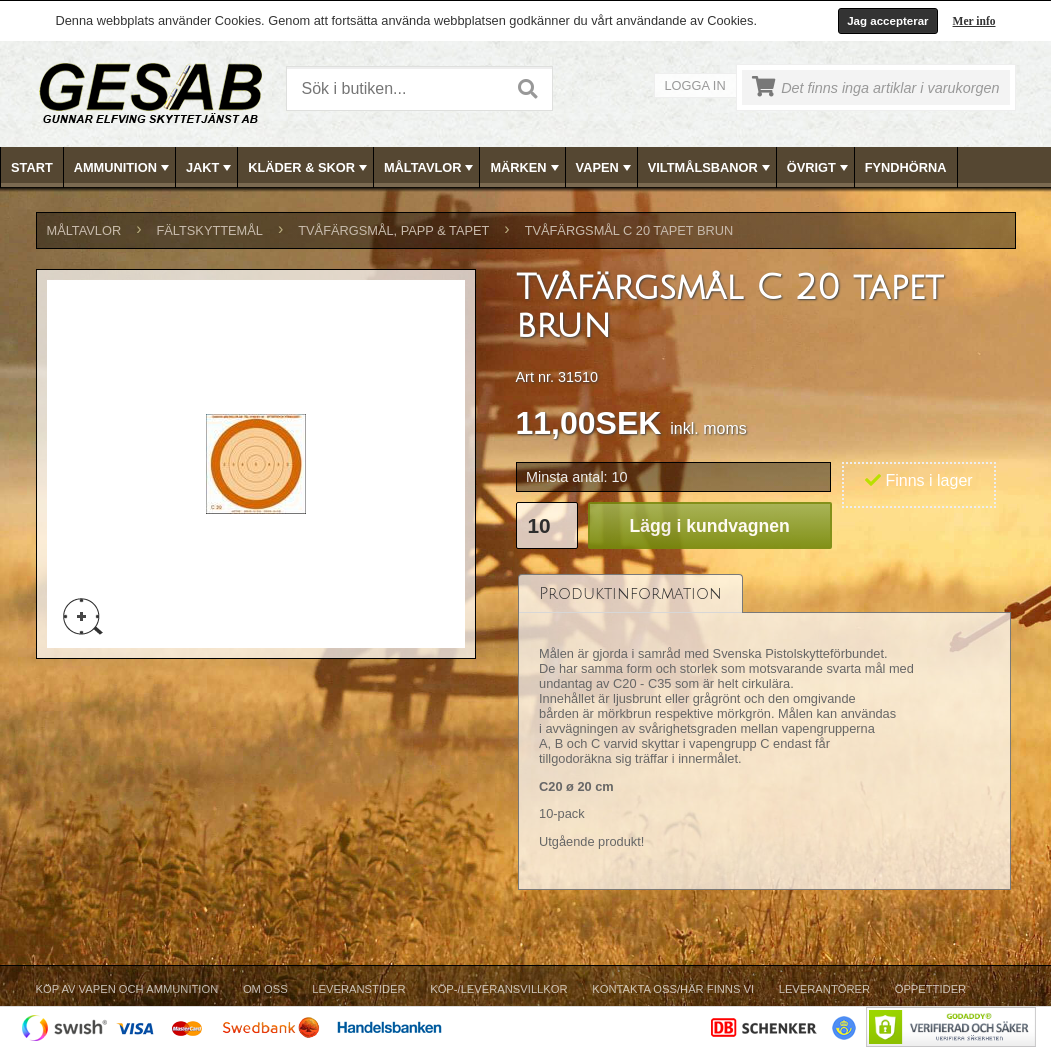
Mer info (974, 21)
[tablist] (765, 732)
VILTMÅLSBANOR (711, 168)
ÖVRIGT (819, 168)
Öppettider (930, 989)
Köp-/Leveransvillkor (498, 989)
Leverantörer (824, 989)
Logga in (695, 85)
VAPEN (605, 168)
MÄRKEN (526, 168)
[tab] (630, 593)
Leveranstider (358, 989)
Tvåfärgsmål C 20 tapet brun (629, 230)
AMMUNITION (123, 168)
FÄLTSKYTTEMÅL (210, 230)
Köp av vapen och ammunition (127, 989)
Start (32, 167)
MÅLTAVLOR (430, 168)
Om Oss (265, 989)
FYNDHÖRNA (906, 167)
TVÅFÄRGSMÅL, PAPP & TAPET (393, 230)
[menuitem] (32, 167)
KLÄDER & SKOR (309, 168)
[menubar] (526, 167)
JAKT (210, 168)
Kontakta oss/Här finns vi (673, 989)
